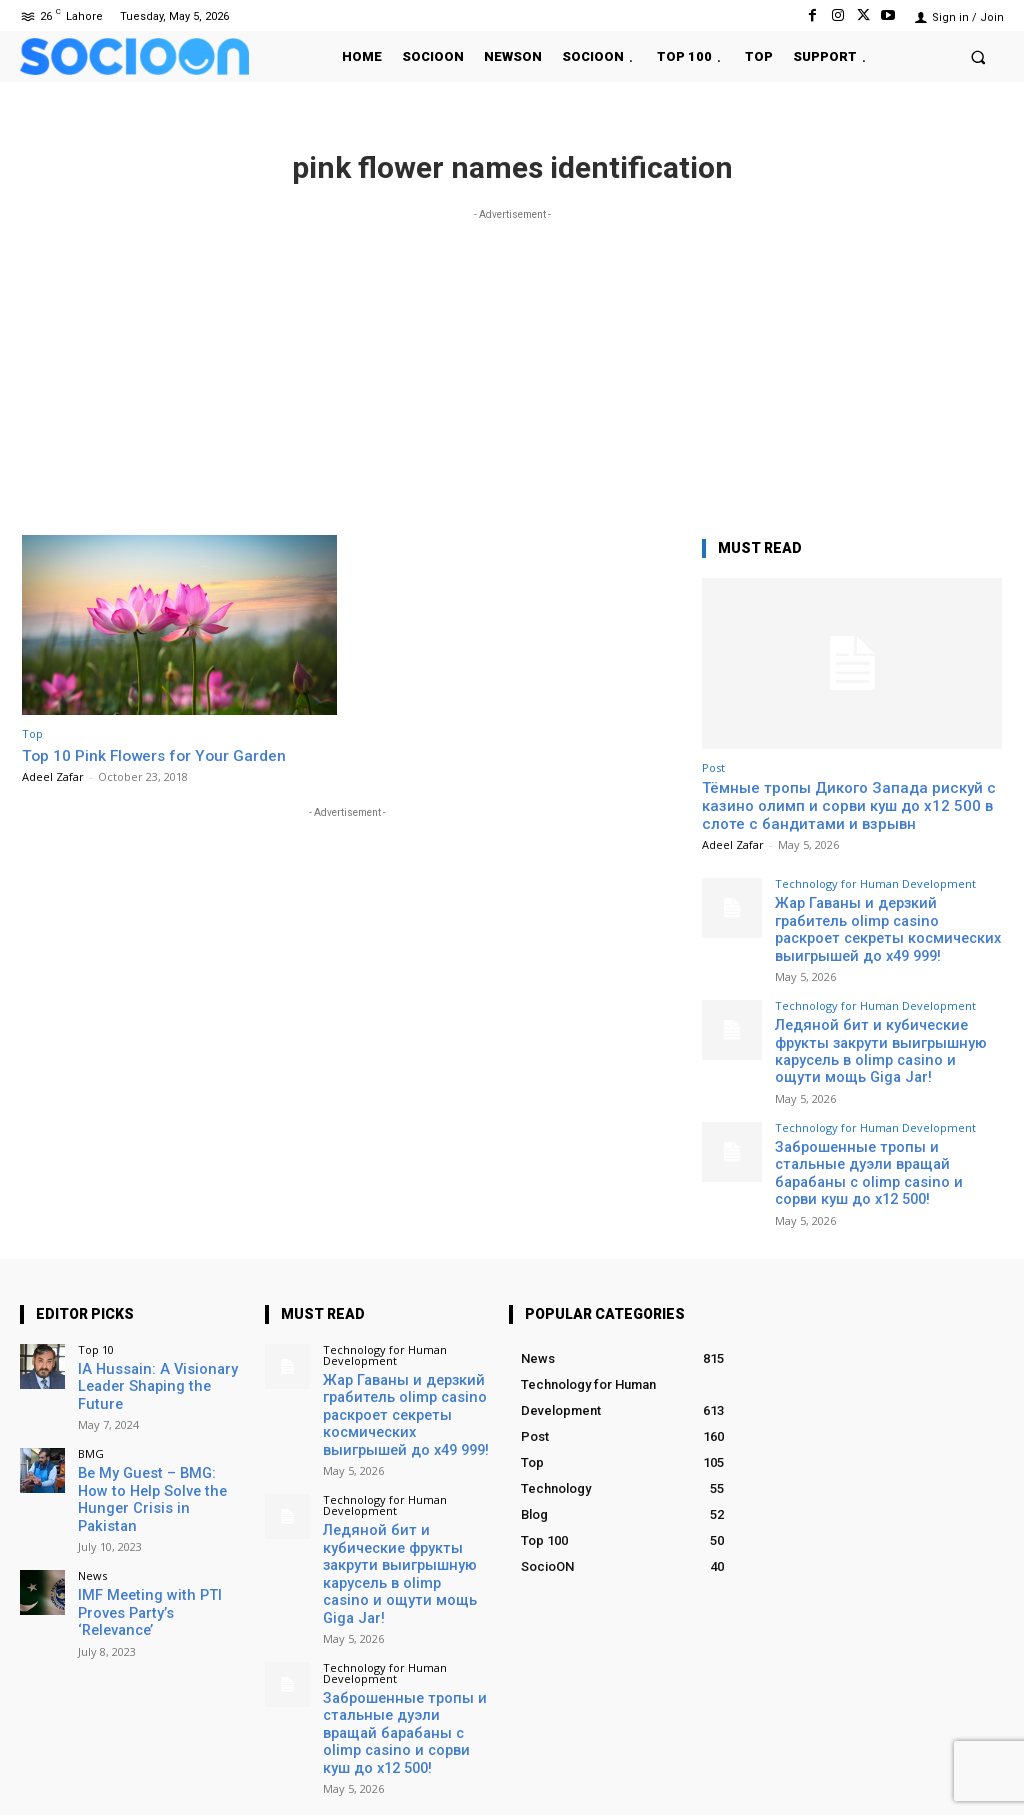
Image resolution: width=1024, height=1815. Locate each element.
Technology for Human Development (875, 883)
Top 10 (96, 1295)
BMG (91, 1378)
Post (713, 767)
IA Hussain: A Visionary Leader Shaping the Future (156, 1322)
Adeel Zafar (53, 776)
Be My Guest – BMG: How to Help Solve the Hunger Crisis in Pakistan (160, 1413)
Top (32, 733)
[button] (978, 56)
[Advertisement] (512, 365)
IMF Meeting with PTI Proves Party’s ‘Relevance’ (157, 1504)
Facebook (758, 1769)
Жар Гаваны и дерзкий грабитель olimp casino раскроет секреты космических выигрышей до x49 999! (881, 926)
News (92, 1477)
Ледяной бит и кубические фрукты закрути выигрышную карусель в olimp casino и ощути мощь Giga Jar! (887, 1033)
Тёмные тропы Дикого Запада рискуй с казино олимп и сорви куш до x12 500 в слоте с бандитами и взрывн (849, 806)
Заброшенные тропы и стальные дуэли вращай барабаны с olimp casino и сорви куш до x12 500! (879, 1131)
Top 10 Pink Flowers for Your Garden (163, 755)
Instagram (872, 1769)
